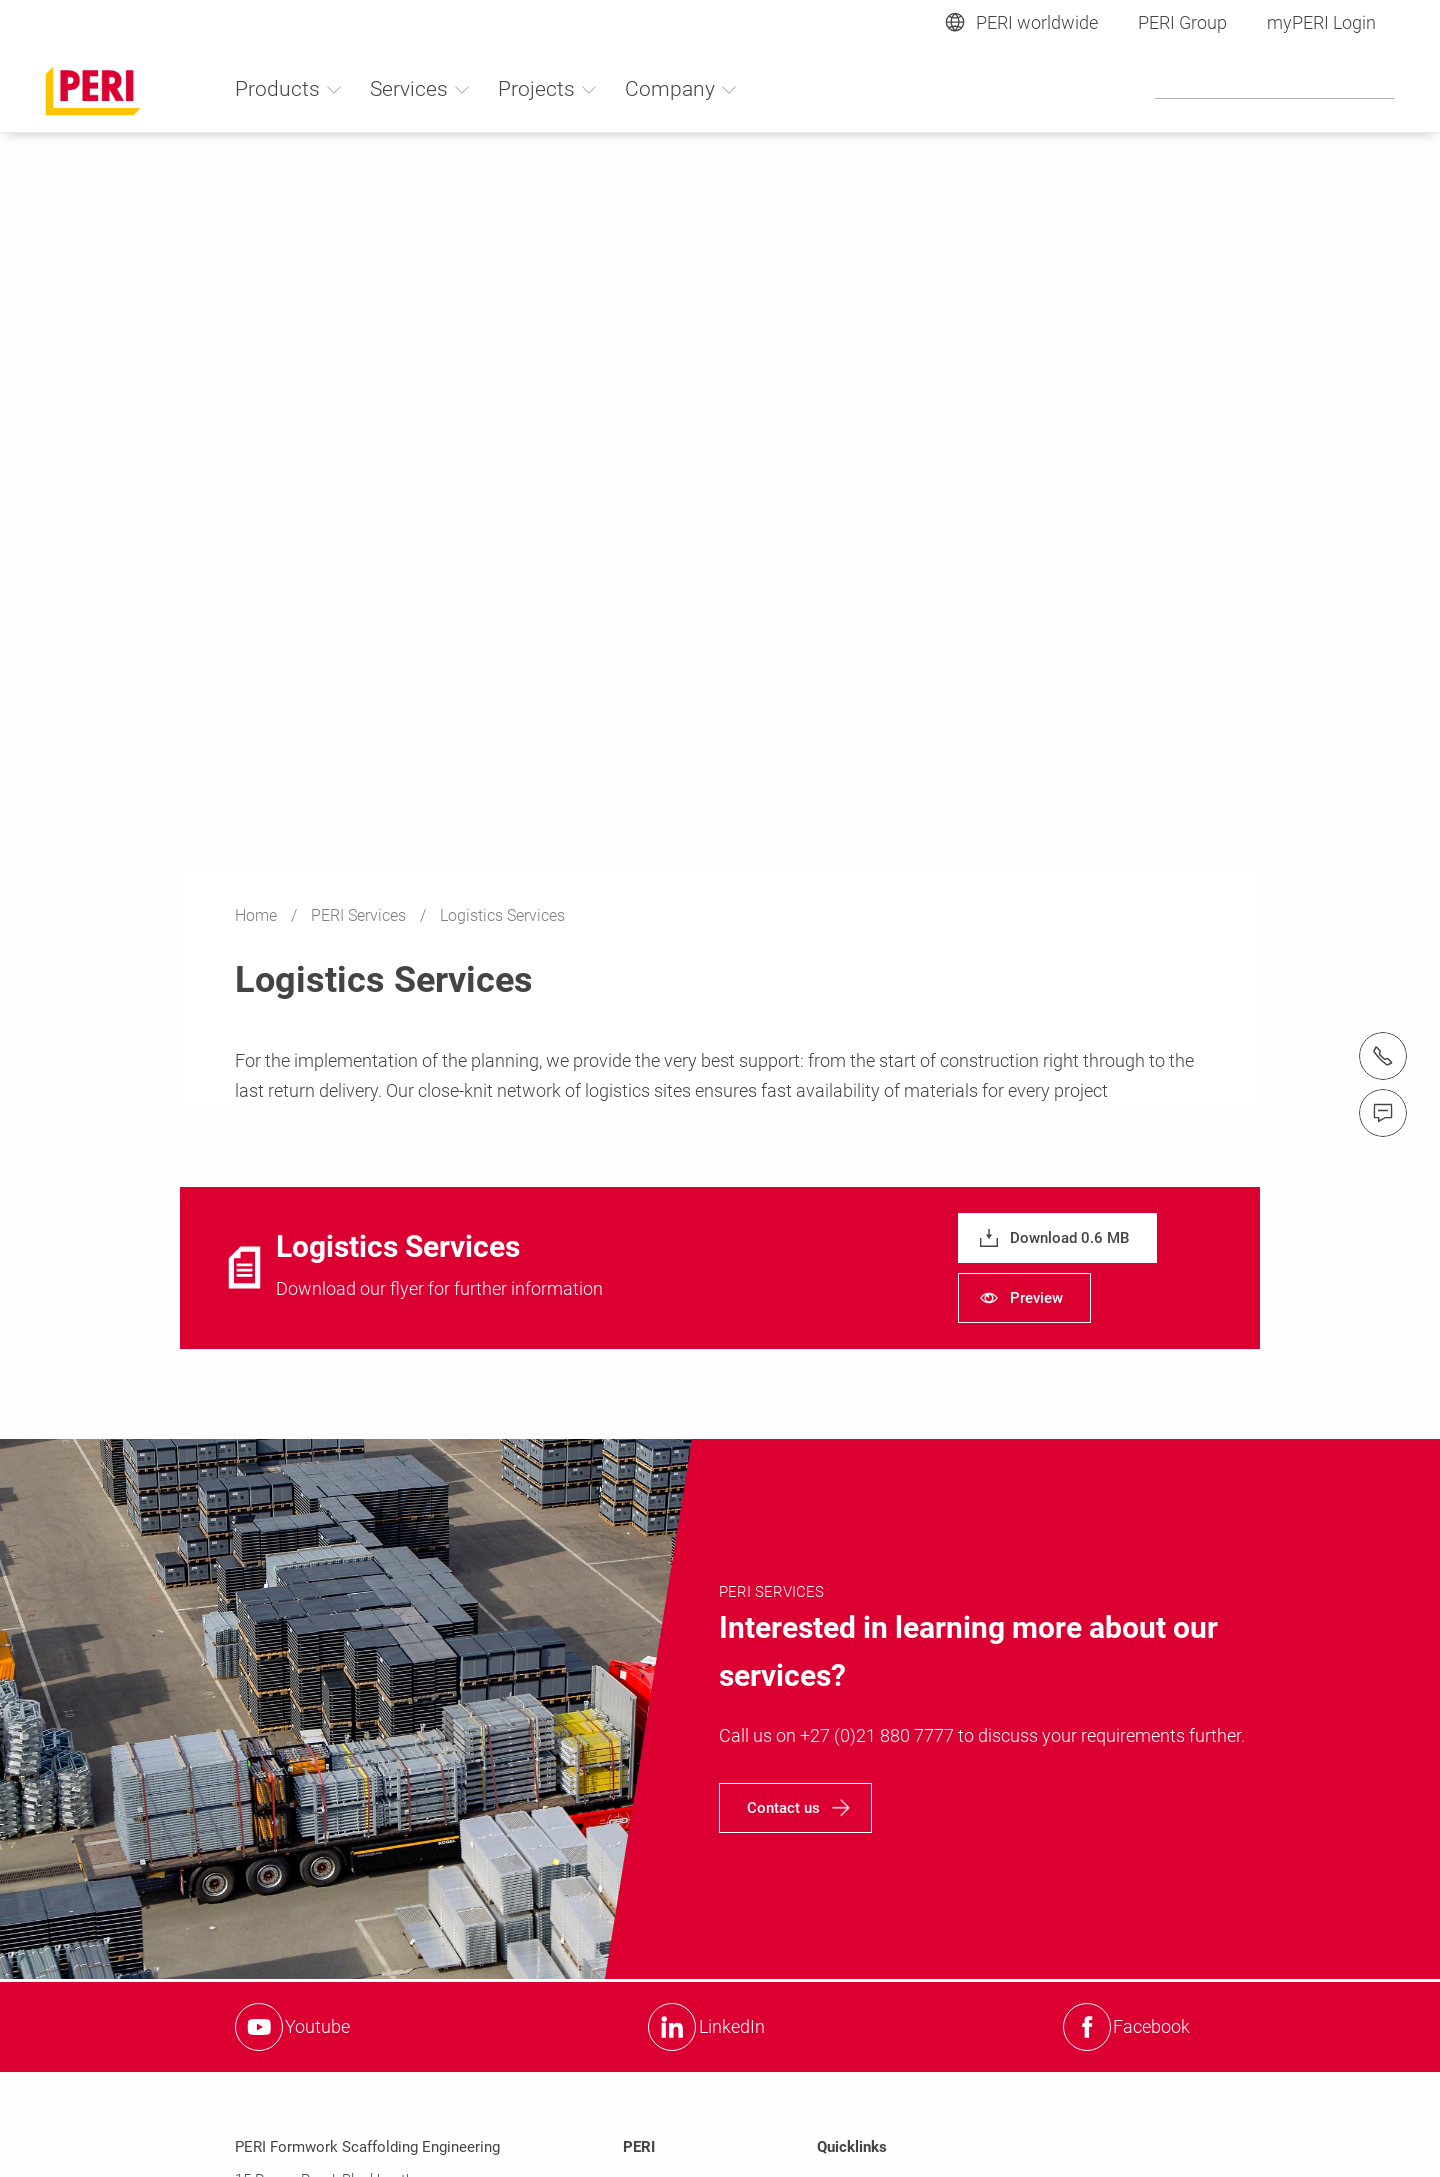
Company (681, 89)
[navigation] (1057, 1238)
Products (289, 89)
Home (258, 915)
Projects (548, 89)
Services (420, 89)
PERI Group (1182, 22)
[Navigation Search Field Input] (1275, 88)
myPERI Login (1321, 22)
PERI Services (360, 915)
